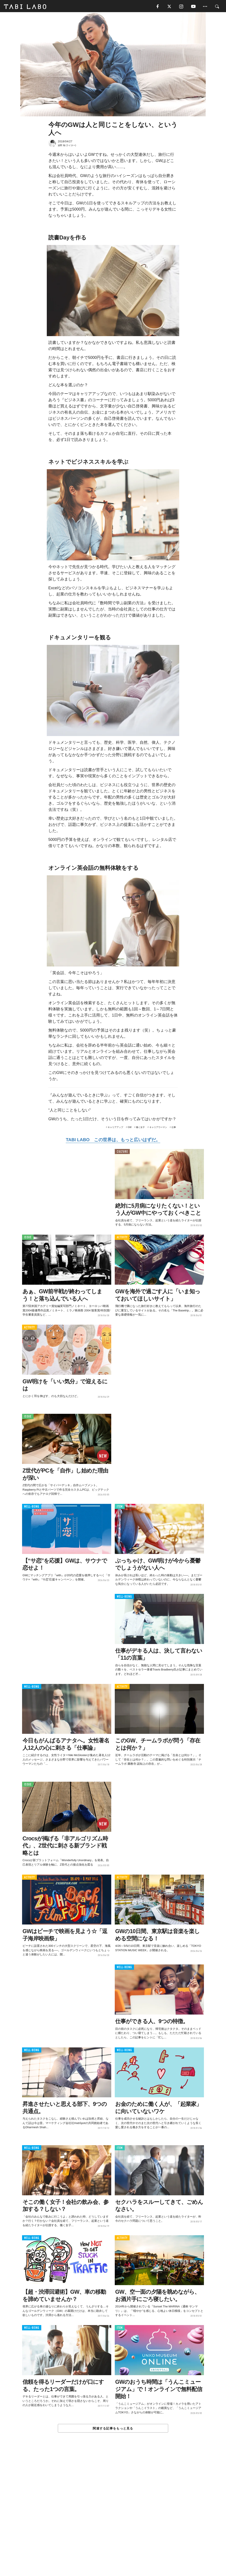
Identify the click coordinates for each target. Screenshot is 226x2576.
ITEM (120, 1507)
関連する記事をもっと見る (113, 2429)
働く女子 (140, 1128)
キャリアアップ (115, 1128)
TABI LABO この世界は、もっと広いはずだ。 (113, 1140)
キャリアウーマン (158, 1128)
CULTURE (122, 1152)
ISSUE (28, 1238)
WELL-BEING (31, 1507)
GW (130, 1128)
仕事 (173, 1128)
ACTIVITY (122, 1238)
